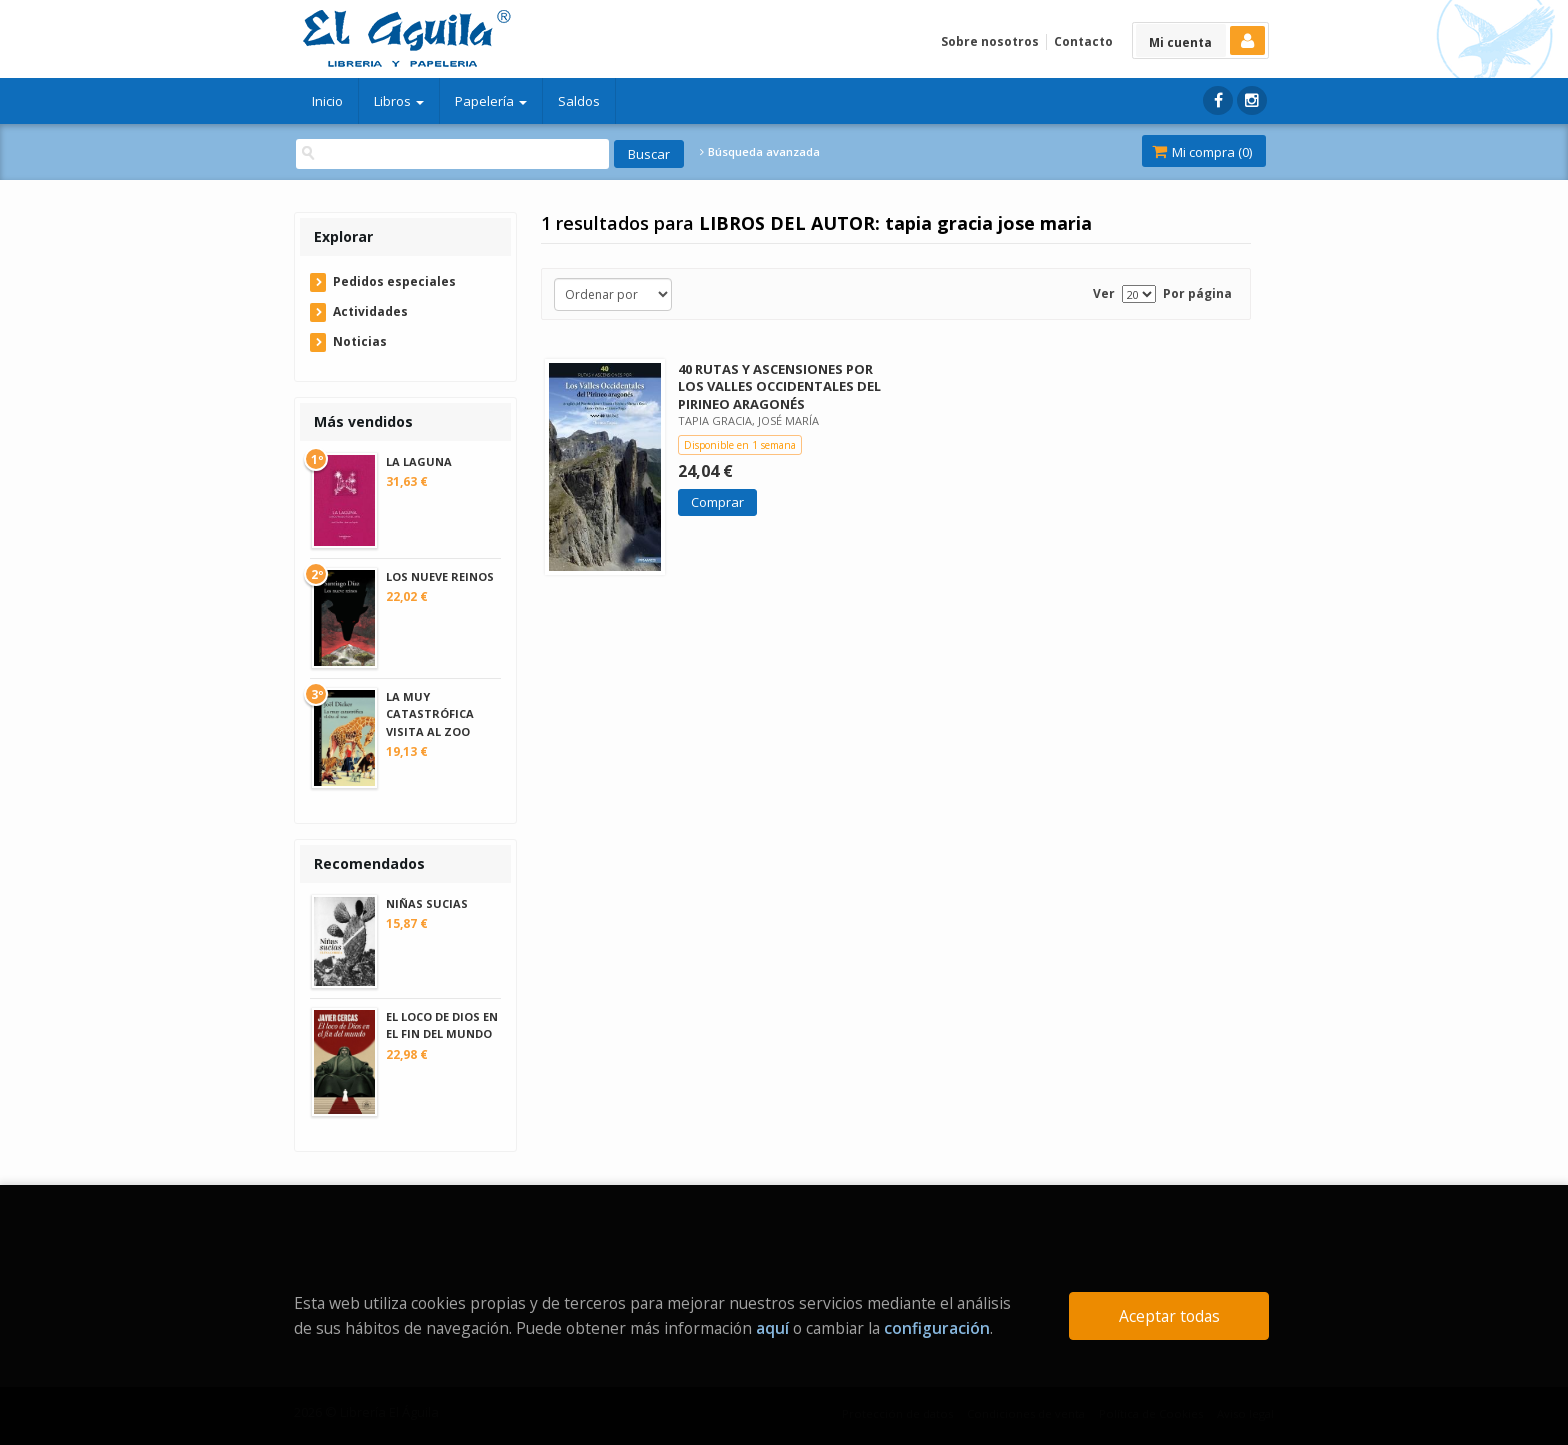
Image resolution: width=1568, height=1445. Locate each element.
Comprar (717, 502)
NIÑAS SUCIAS (427, 903)
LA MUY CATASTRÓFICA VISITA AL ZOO (430, 713)
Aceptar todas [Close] (1169, 1316)
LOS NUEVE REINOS (440, 576)
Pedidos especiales (394, 281)
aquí (772, 1328)
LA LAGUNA (419, 461)
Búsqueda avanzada (760, 152)
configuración (937, 1328)
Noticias (360, 341)
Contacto (1083, 41)
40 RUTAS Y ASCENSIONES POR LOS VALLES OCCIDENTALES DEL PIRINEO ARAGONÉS (779, 386)
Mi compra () (1202, 152)
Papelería (491, 101)
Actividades (370, 311)
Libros (399, 101)
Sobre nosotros (990, 41)
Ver (1104, 293)
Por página (1197, 293)
